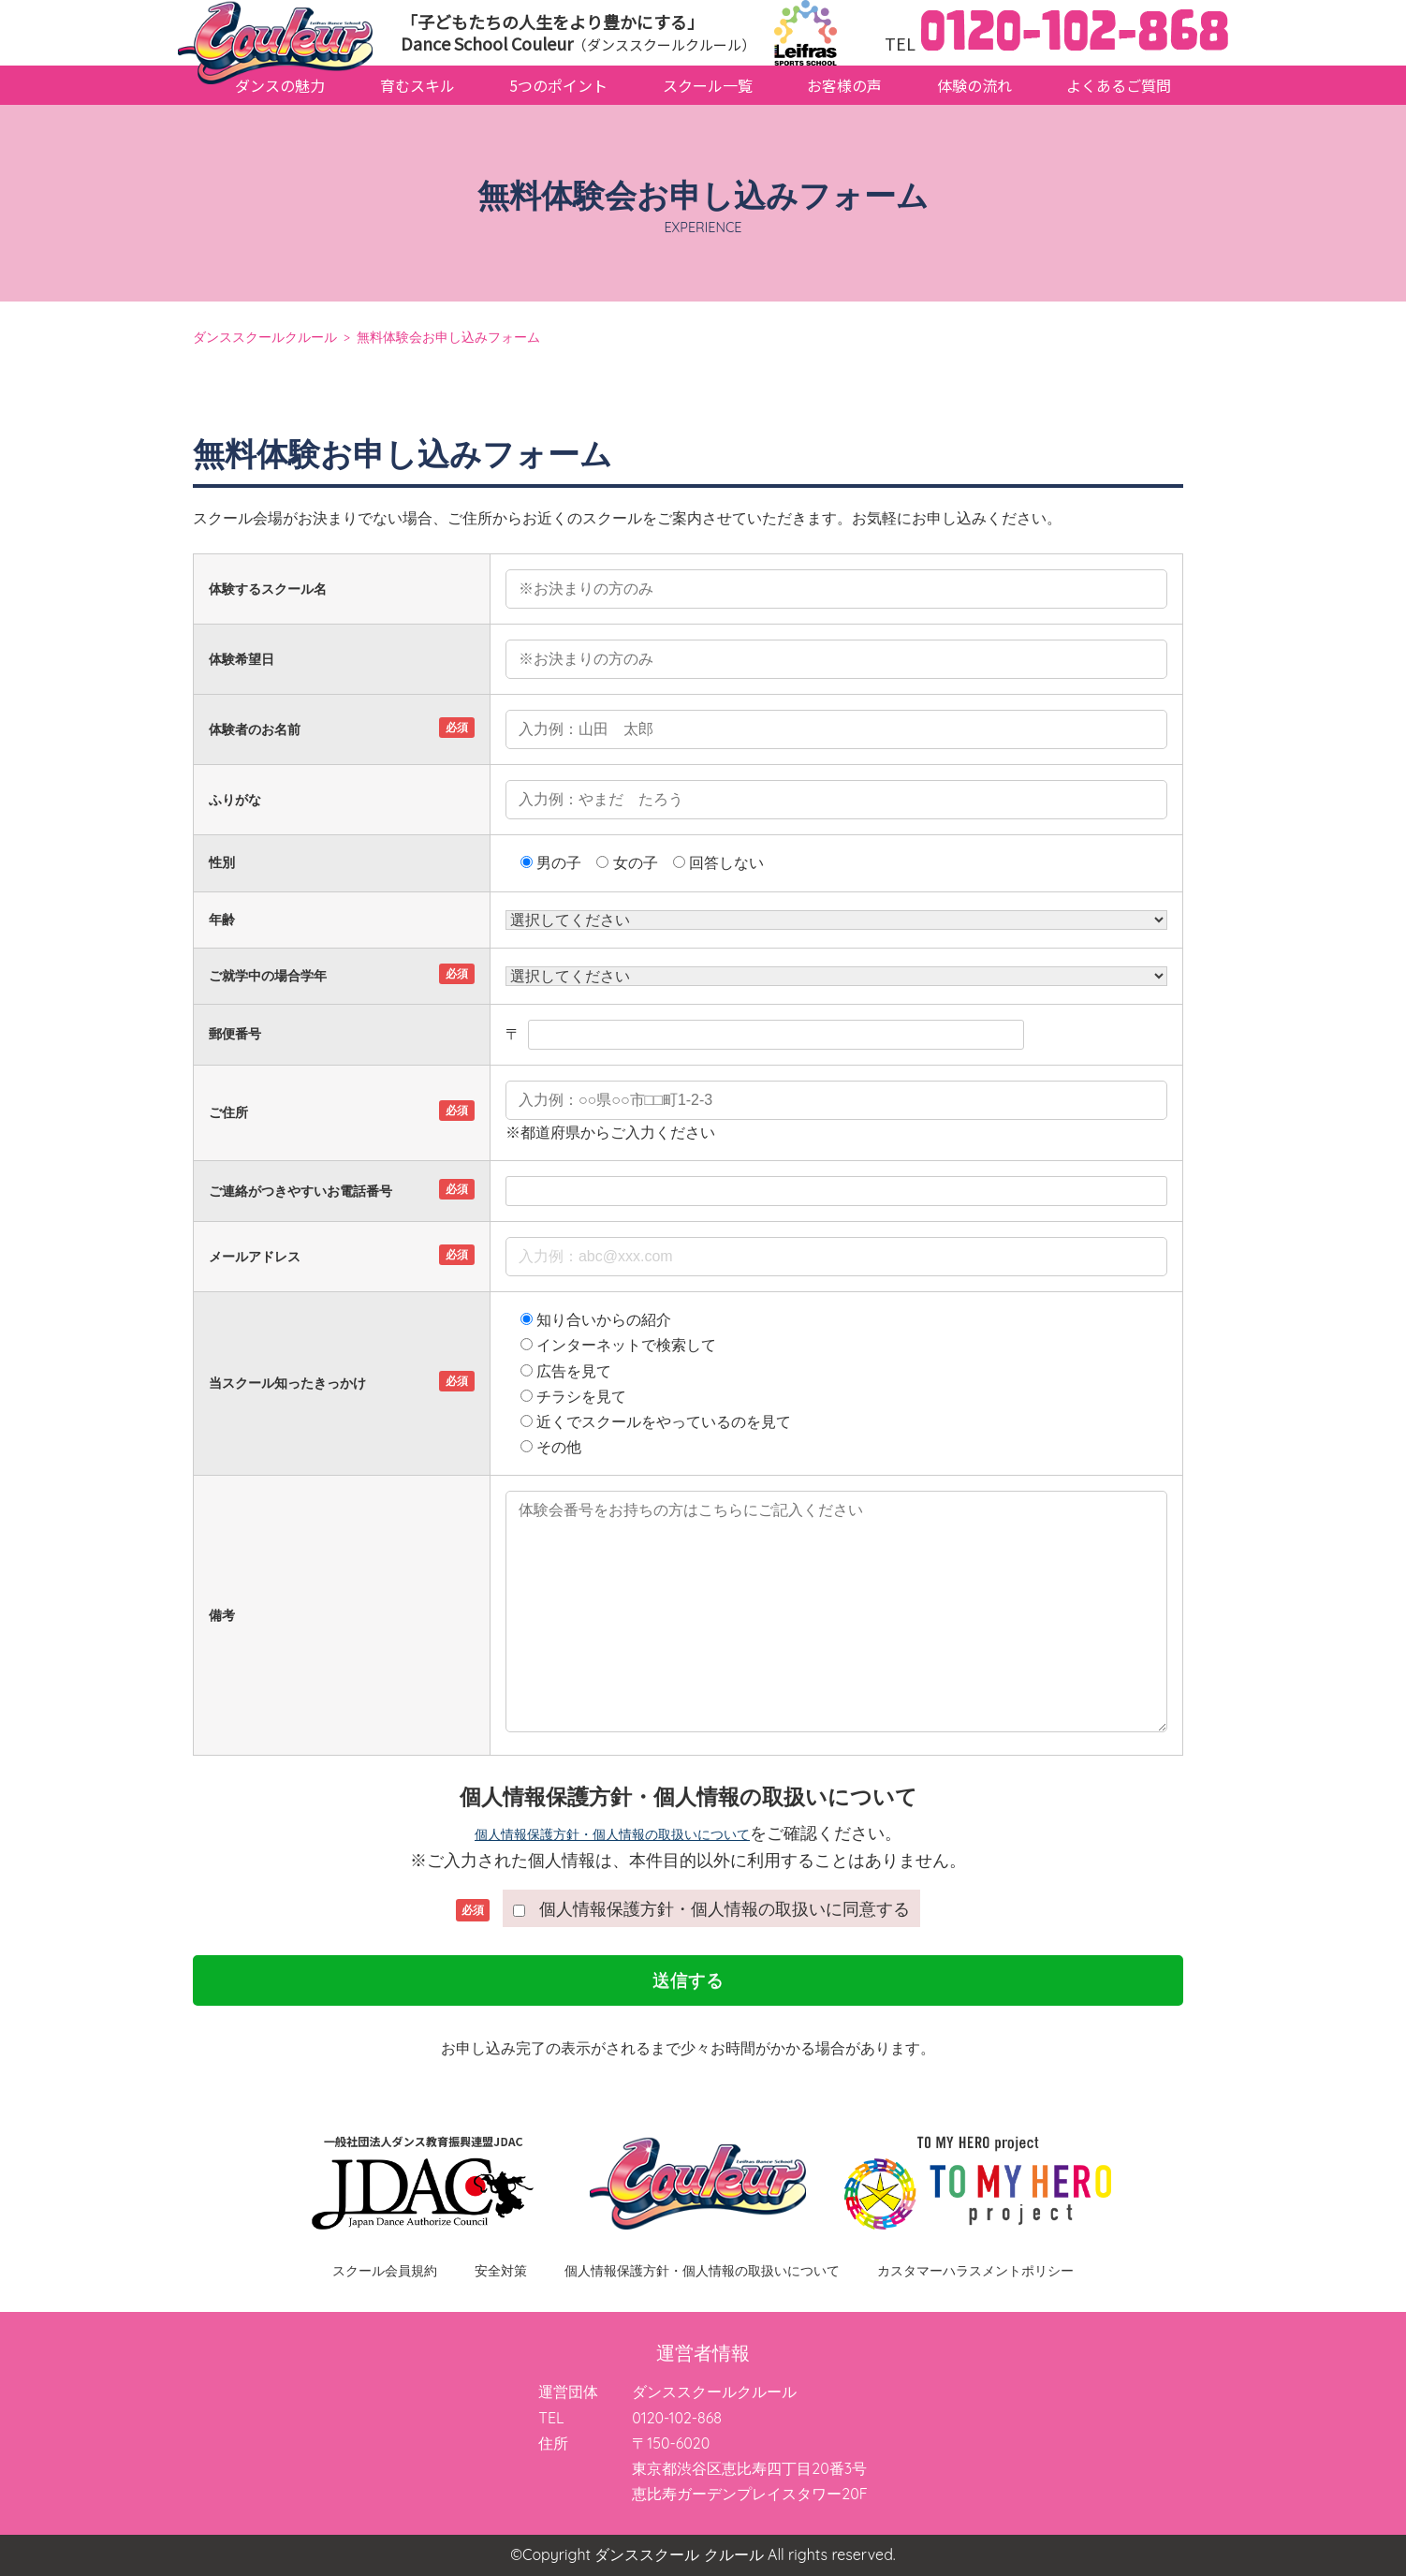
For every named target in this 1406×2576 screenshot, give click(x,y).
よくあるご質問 (1118, 85)
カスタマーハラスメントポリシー (975, 2270)
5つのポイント (558, 85)
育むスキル (417, 85)
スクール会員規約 (384, 2270)
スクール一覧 (708, 85)
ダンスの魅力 (280, 85)
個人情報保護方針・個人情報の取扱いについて (612, 1834)
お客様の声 (844, 85)
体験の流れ (974, 85)
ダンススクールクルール (265, 337)
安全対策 (501, 2270)
